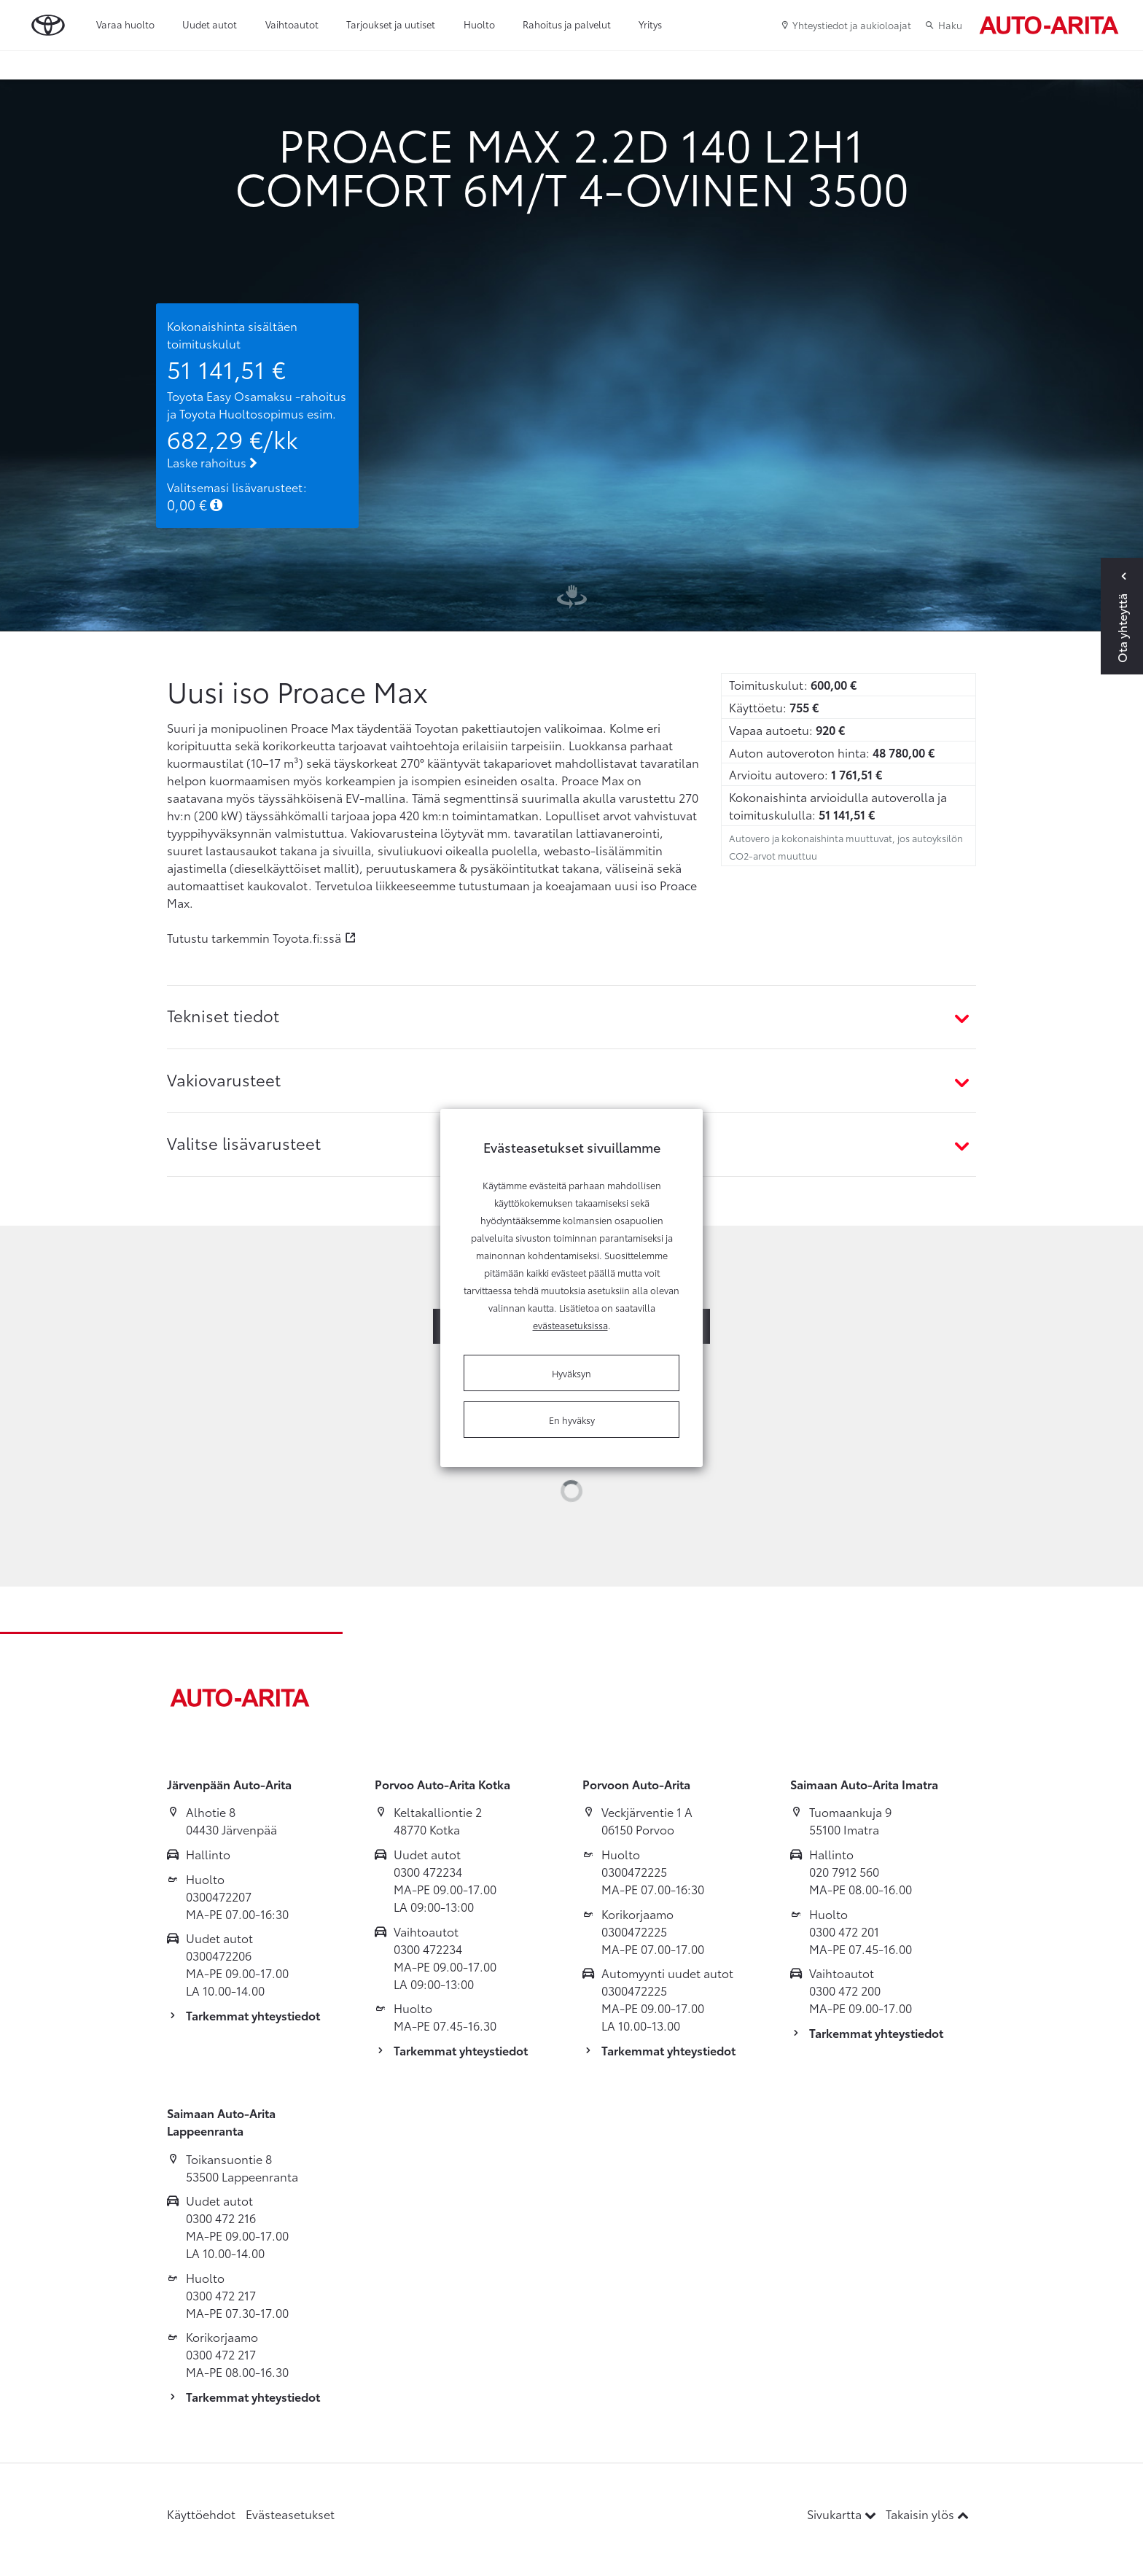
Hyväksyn (571, 1373)
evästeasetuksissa (570, 1324)
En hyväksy (572, 1419)
